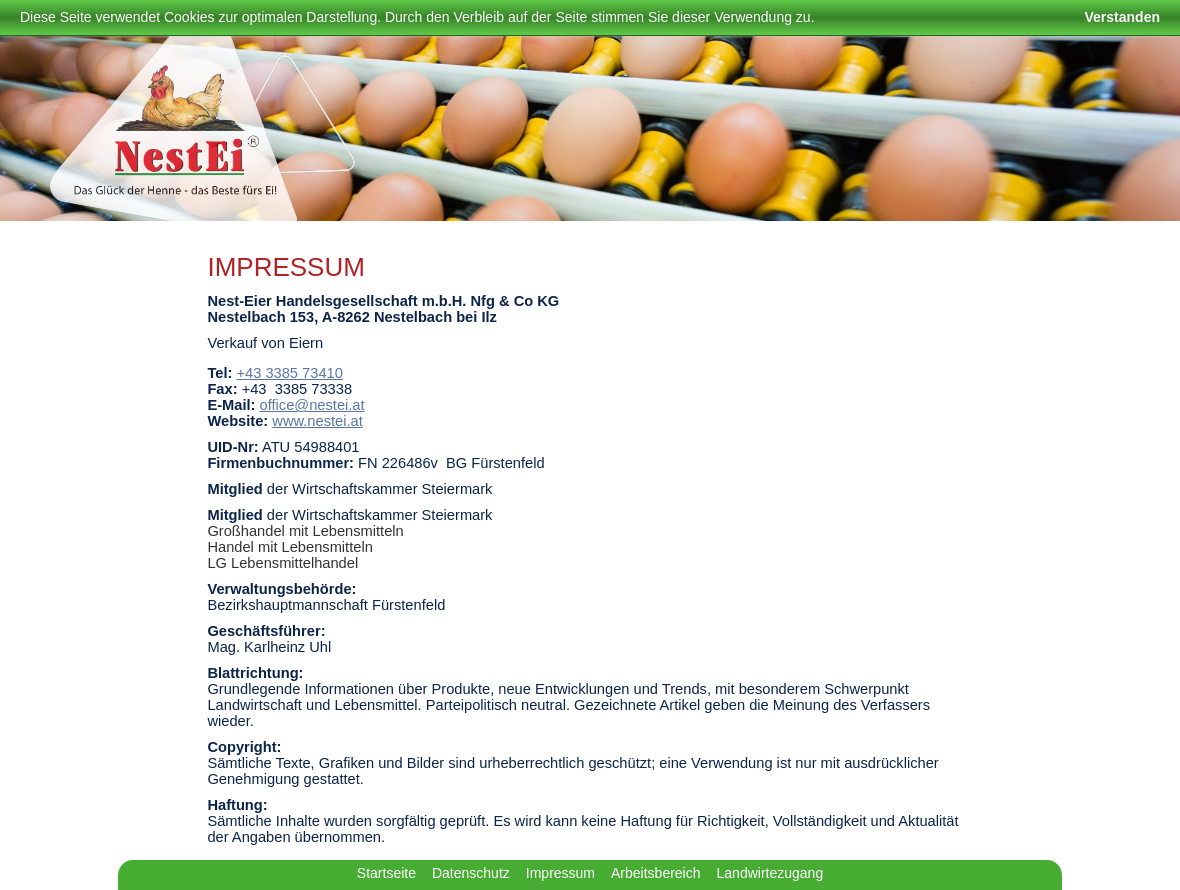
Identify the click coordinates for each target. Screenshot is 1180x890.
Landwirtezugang (770, 873)
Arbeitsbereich (656, 873)
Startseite (386, 873)
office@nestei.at (312, 405)
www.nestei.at (317, 421)
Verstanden (1122, 17)
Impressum (560, 873)
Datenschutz (471, 873)
